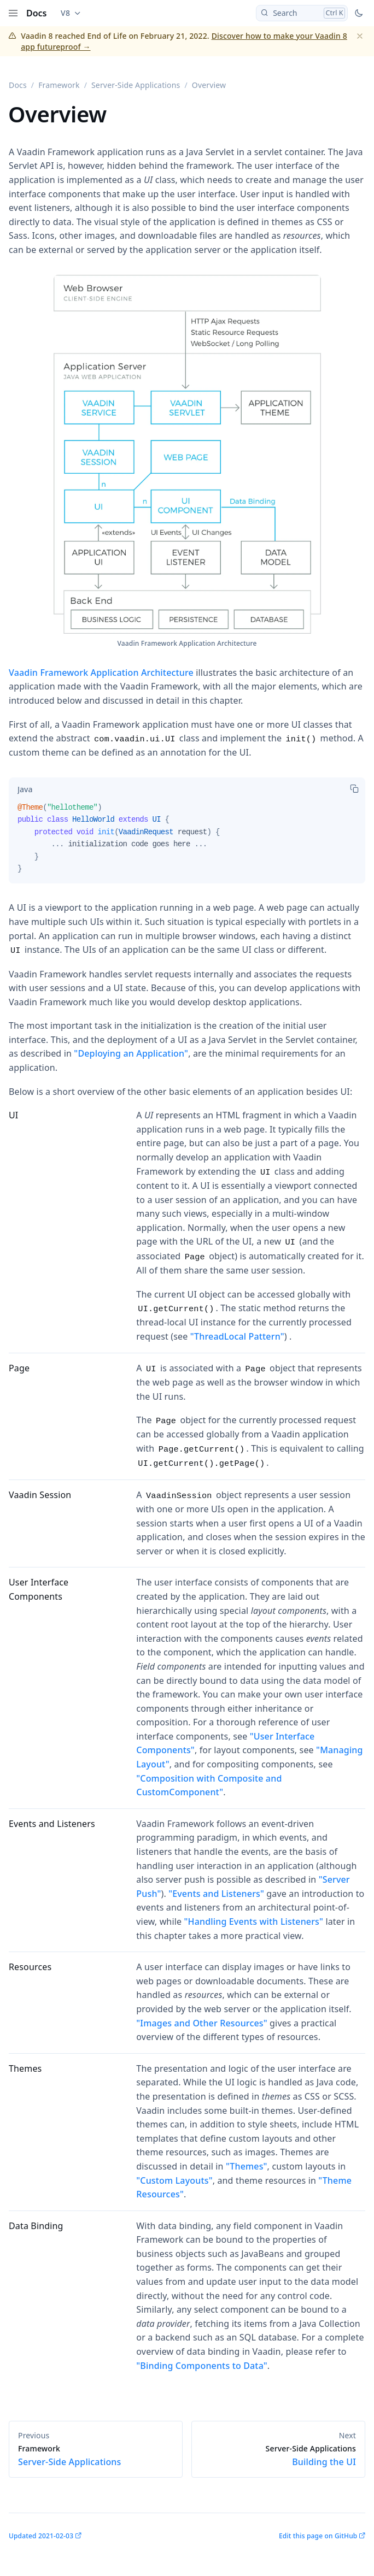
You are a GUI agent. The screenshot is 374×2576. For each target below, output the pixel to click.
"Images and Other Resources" (201, 2023)
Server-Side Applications (135, 85)
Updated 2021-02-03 (41, 2535)
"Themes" (246, 2166)
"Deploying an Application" (131, 1053)
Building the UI (278, 2455)
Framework (59, 85)
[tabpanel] (187, 842)
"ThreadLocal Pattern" (237, 1336)
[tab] (24, 789)
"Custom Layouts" (174, 2180)
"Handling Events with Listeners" (254, 1921)
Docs (36, 13)
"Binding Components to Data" (201, 2366)
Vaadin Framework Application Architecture (101, 673)
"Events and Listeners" (216, 1894)
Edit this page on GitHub (318, 2535)
